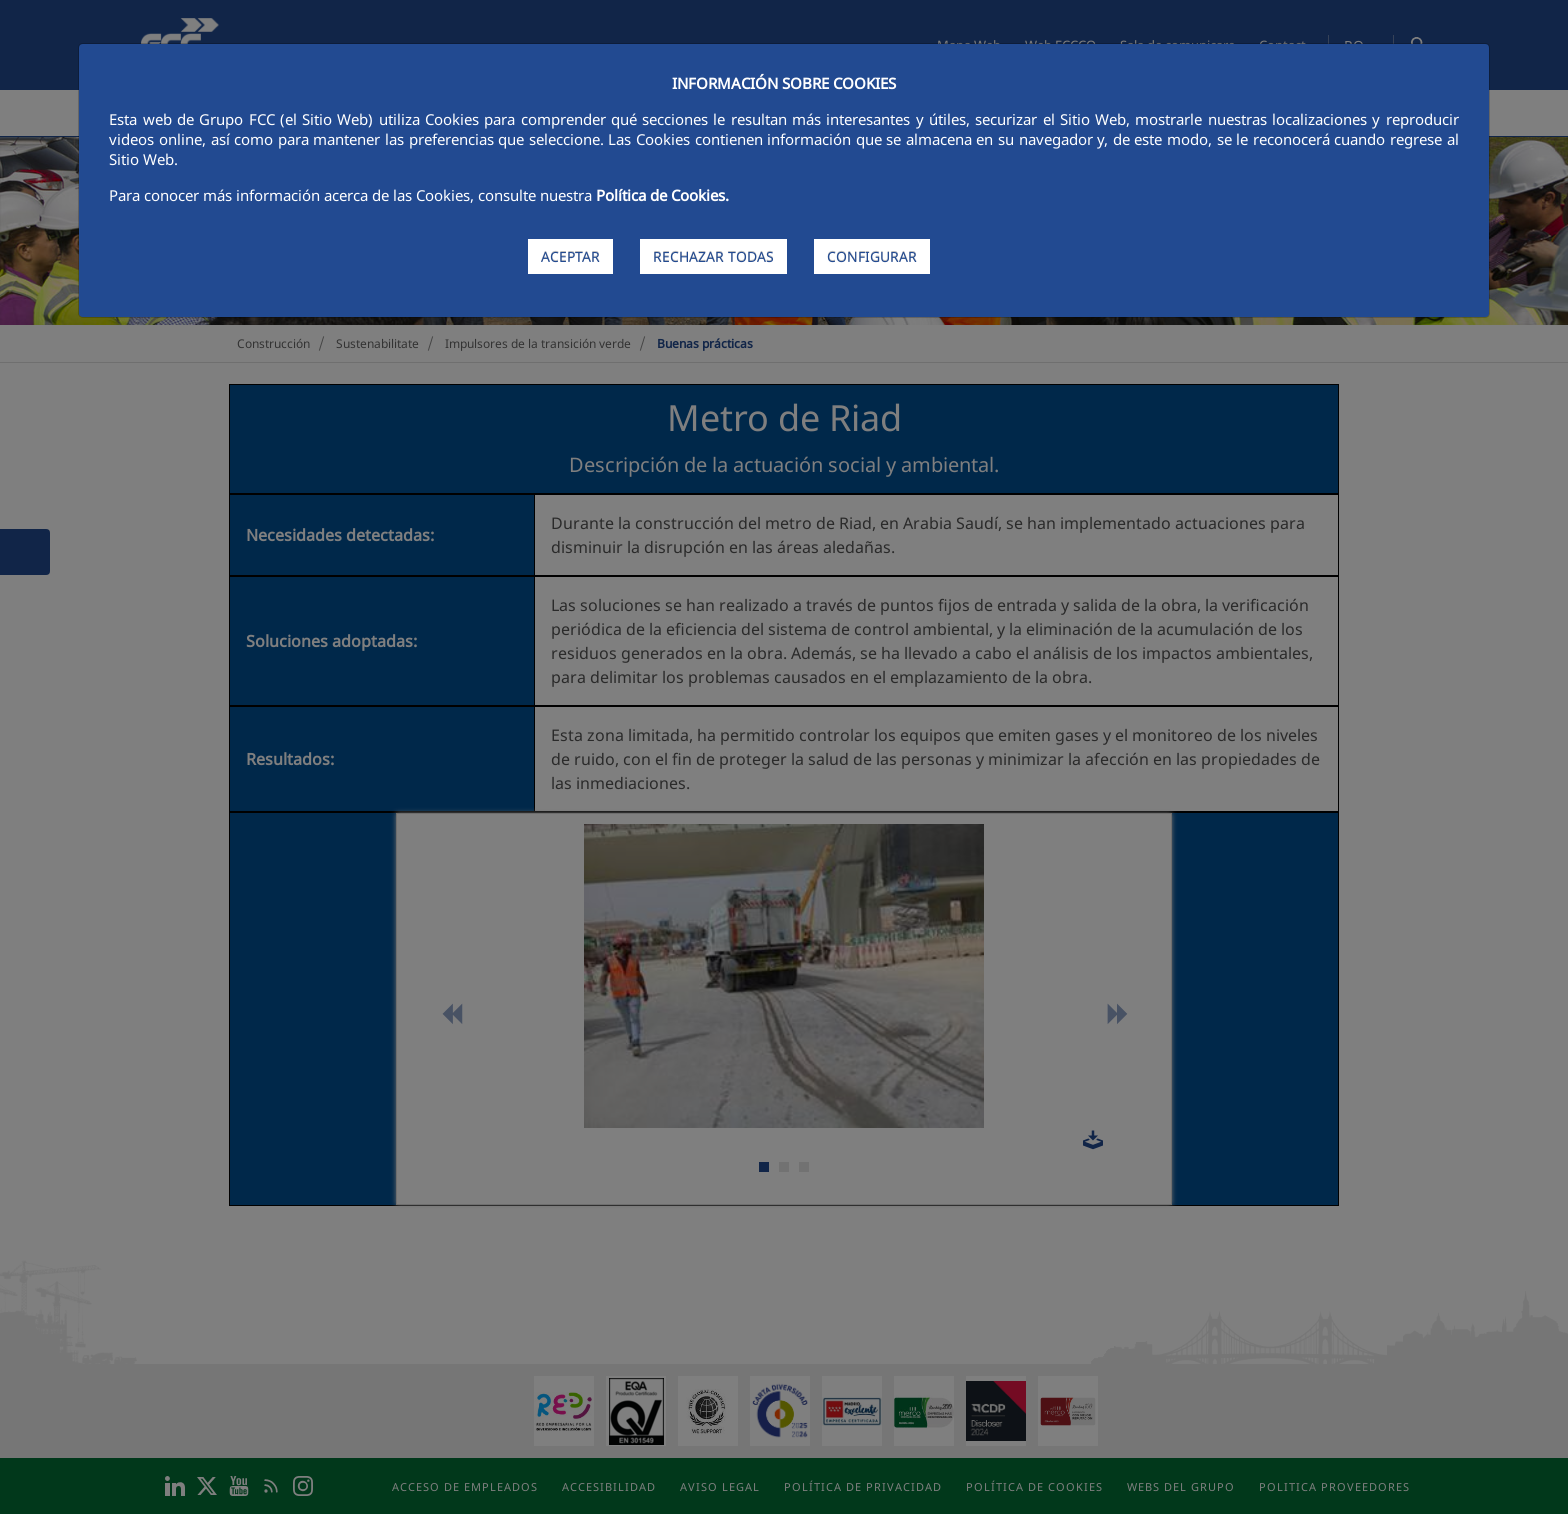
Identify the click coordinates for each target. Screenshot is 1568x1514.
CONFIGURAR (872, 256)
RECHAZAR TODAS (713, 256)
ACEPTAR (570, 256)
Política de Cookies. (662, 195)
